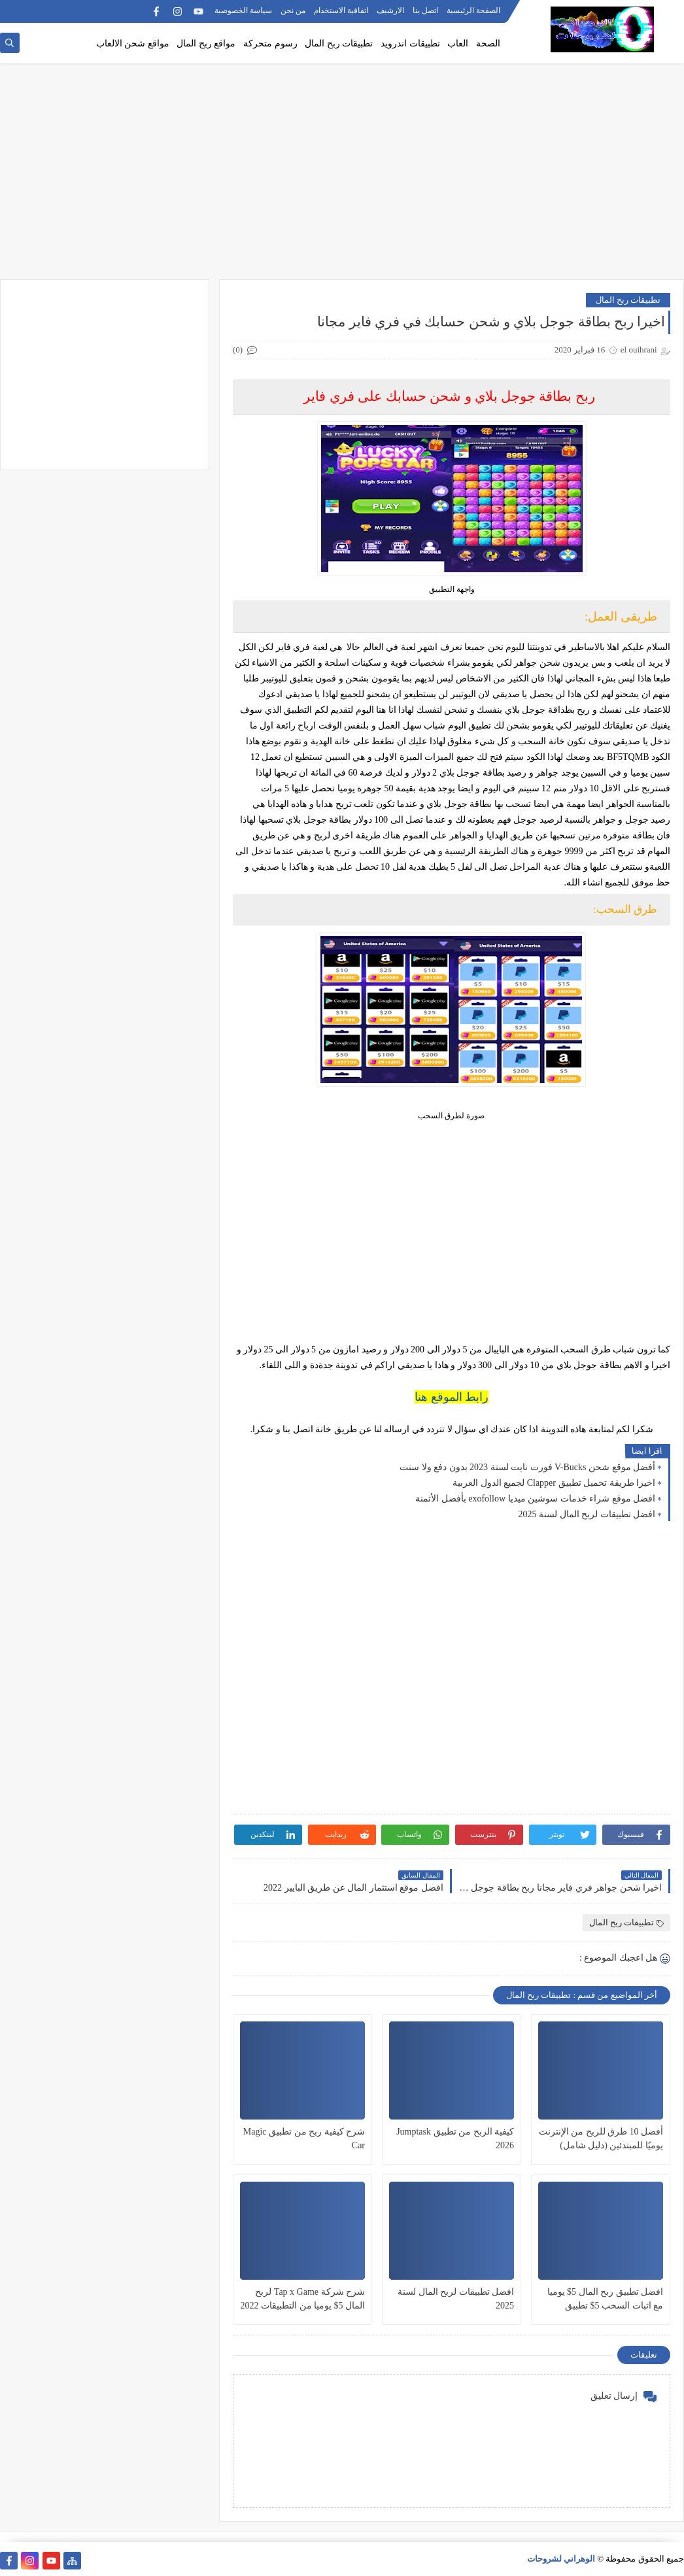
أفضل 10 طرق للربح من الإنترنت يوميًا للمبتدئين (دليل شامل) (601, 2138)
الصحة (488, 43)
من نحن (293, 10)
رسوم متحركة (270, 43)
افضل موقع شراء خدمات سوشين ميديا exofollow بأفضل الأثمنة (535, 1498)
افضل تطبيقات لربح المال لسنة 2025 (587, 1514)
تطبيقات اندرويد (410, 43)
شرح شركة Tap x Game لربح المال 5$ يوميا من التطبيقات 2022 (303, 2298)
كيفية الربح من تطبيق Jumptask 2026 (455, 2138)
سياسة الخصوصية (243, 10)
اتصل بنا (425, 10)
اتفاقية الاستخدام (341, 10)
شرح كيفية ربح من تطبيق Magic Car (304, 2138)
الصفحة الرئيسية (473, 10)
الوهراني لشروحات (561, 2559)
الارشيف (390, 10)
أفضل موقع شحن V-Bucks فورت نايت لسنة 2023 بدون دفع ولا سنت (527, 1467)
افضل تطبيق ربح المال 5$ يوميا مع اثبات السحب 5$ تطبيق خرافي (605, 2299)
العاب (457, 43)
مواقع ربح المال (206, 43)
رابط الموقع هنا (451, 1396)
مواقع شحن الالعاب (132, 43)
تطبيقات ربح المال (339, 43)
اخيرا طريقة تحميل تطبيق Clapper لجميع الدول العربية (554, 1483)
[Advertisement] (342, 177)
